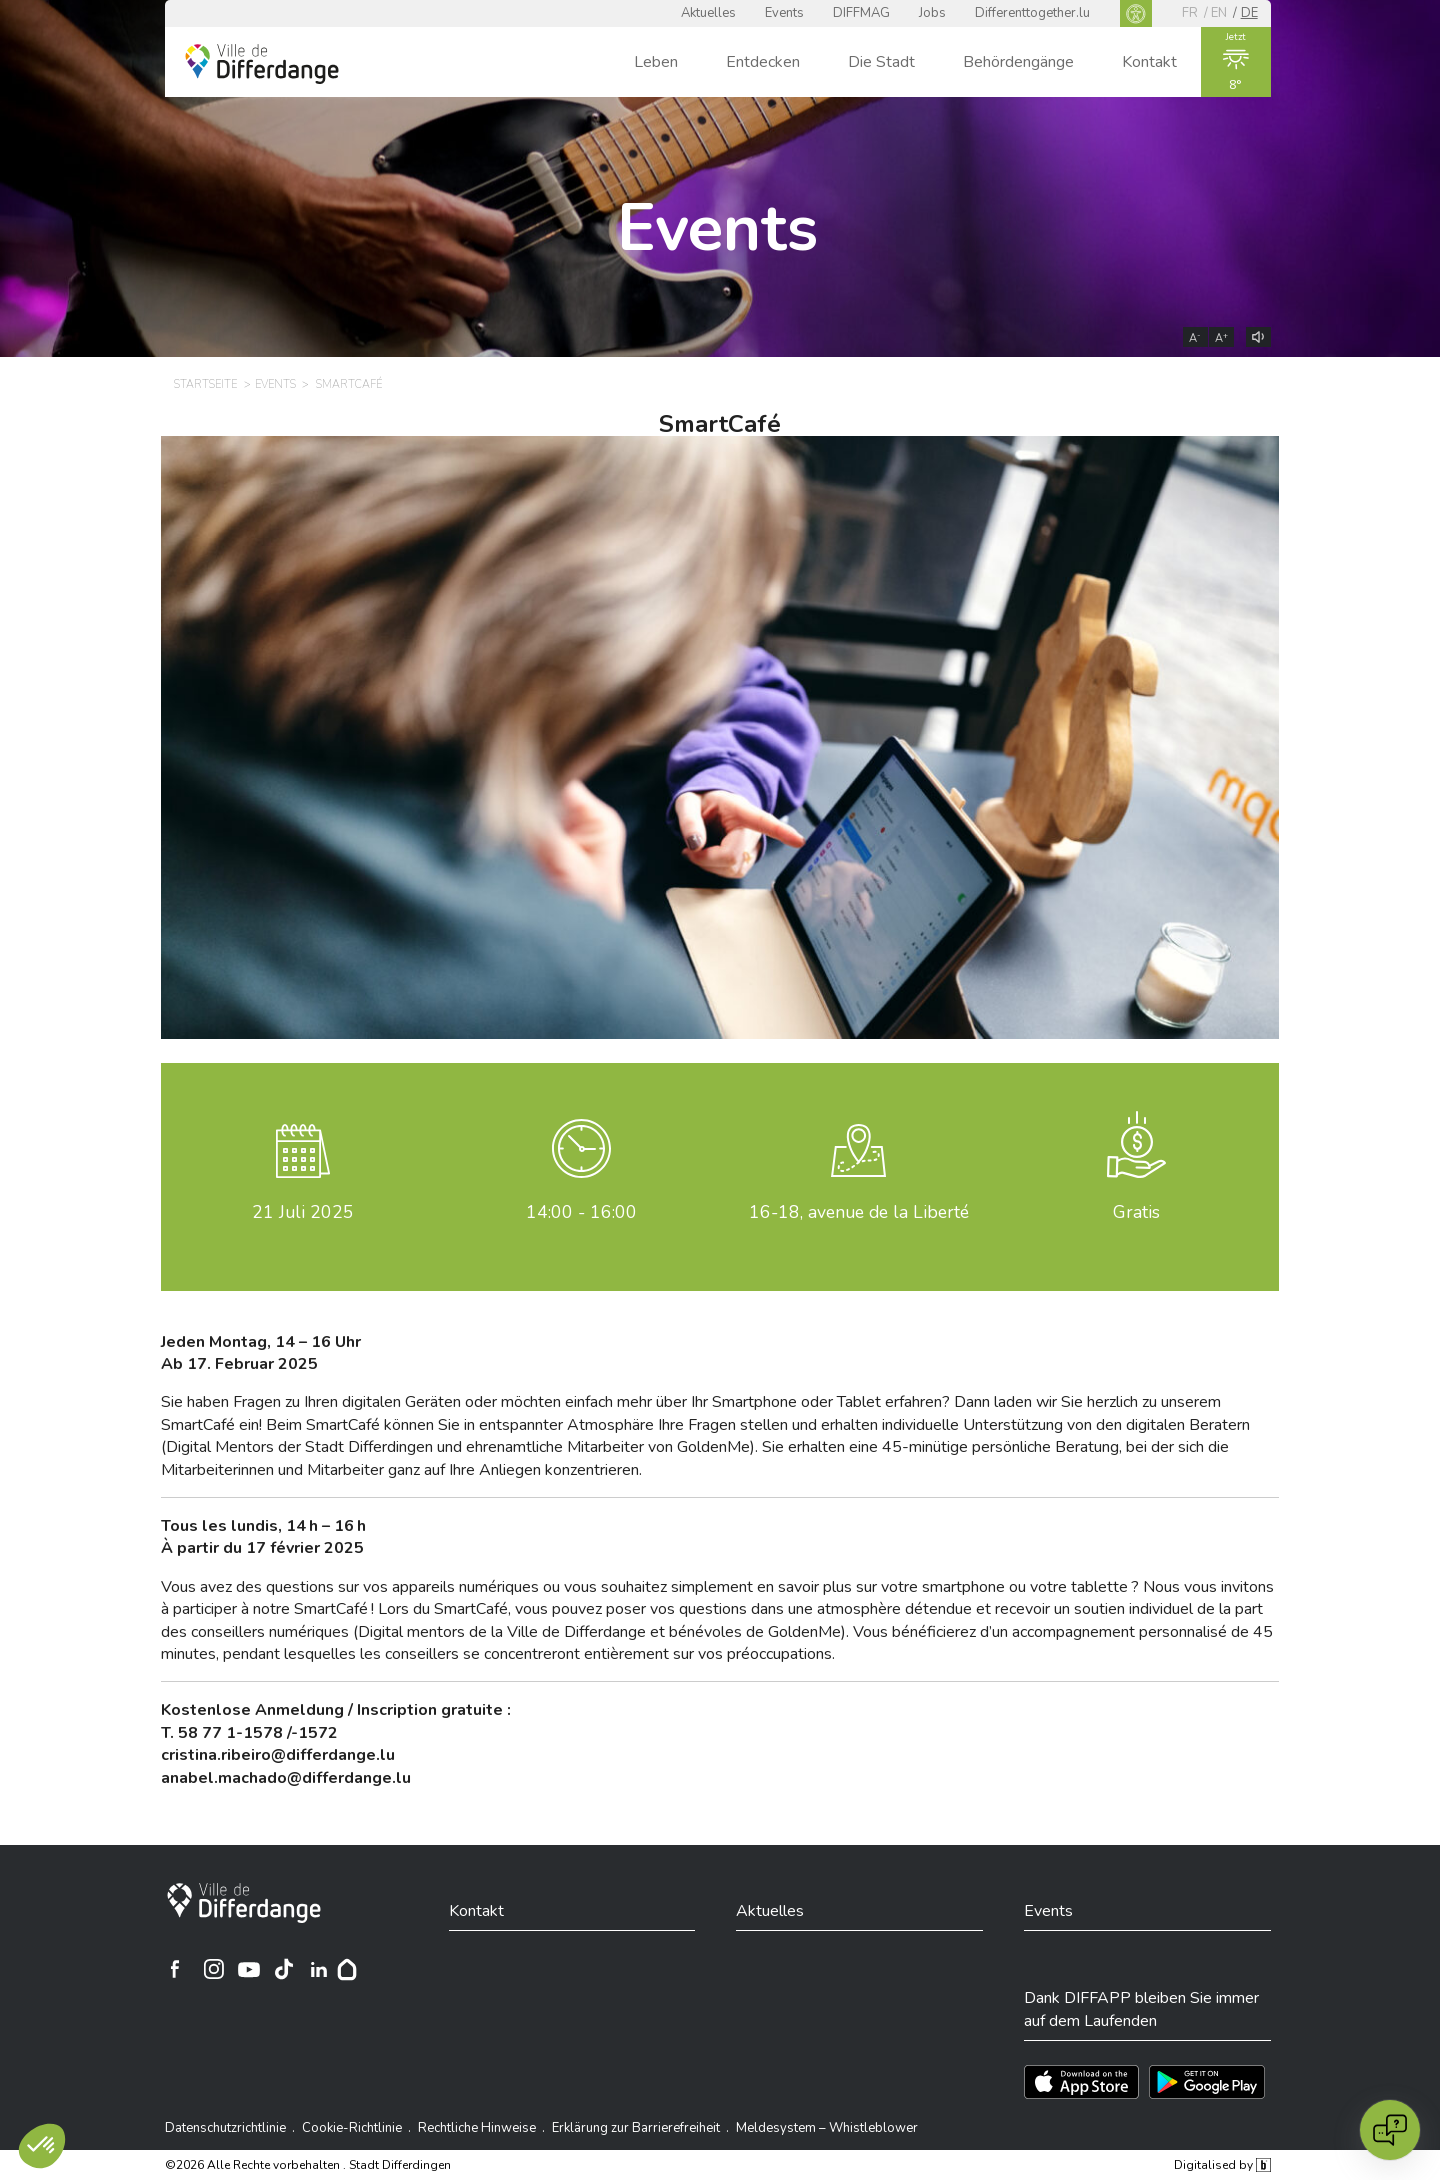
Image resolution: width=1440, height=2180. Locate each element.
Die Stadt (881, 62)
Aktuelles (708, 13)
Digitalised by (1222, 2165)
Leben (656, 62)
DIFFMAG (861, 13)
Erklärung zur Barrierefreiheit (636, 2128)
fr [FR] (1190, 13)
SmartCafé (720, 424)
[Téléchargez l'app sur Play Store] (1207, 2082)
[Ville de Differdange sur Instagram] (214, 1969)
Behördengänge (1018, 62)
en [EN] (1219, 13)
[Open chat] (1390, 2130)
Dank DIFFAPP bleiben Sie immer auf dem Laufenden (1141, 2009)
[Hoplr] (347, 1969)
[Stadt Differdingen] (244, 1903)
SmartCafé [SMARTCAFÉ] (349, 384)
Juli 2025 (303, 1212)
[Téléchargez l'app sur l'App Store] (1081, 2082)
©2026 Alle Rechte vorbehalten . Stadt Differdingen (308, 2165)
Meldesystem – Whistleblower (827, 2128)
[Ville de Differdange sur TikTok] (284, 1969)
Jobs (932, 13)
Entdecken (763, 62)
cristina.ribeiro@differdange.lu (278, 1755)
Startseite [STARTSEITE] (205, 384)
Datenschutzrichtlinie (225, 2128)
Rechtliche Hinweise (477, 2128)
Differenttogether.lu (1032, 13)
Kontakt (1149, 62)
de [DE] (1249, 13)
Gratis (1136, 1212)
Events (784, 13)
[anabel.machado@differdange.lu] (286, 1778)
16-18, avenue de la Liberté (859, 1212)
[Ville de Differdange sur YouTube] (249, 1969)
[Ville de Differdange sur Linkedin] (319, 1969)
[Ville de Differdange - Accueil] (262, 64)
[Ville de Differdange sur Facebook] (175, 1969)
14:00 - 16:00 (581, 1212)
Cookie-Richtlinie (352, 2128)
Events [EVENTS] (275, 384)
